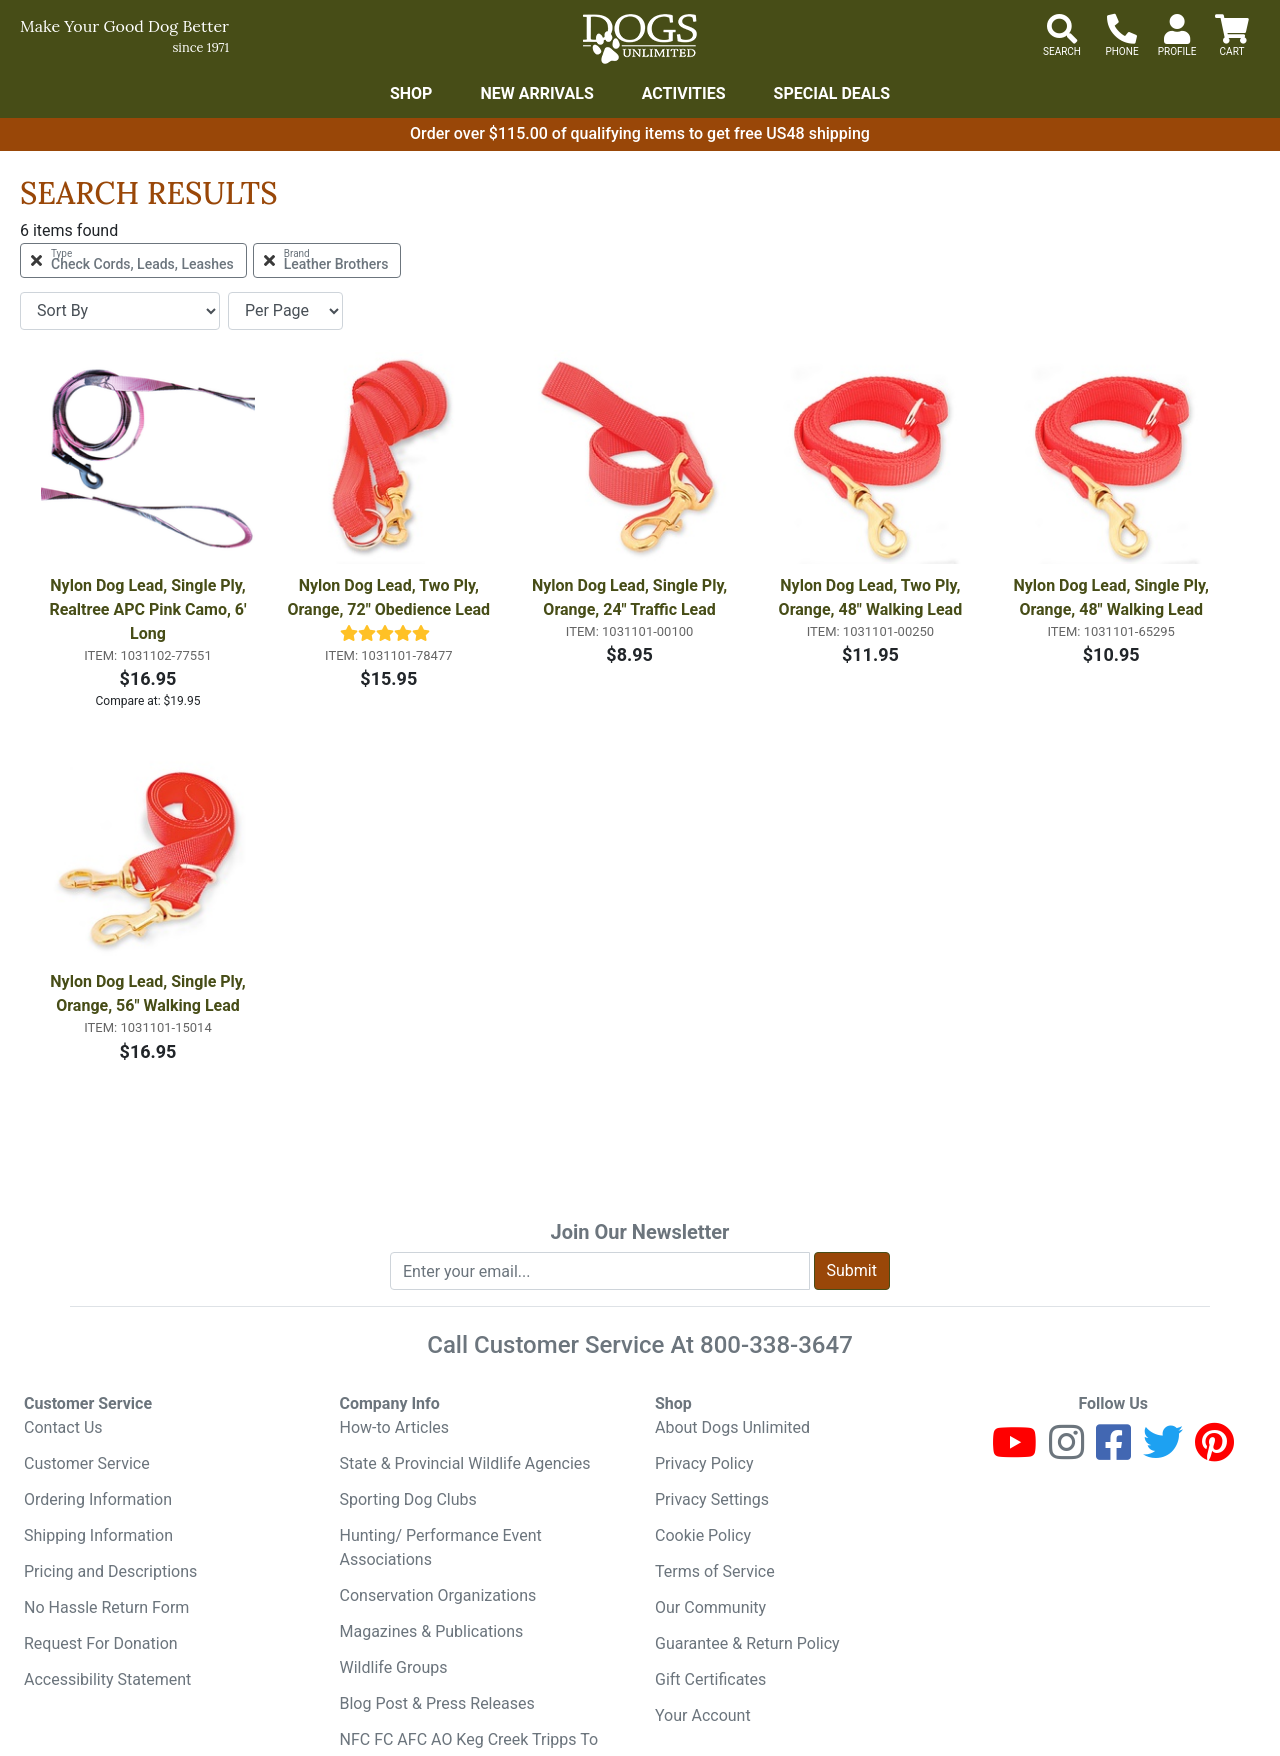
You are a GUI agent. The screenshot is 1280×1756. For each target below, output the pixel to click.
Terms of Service (715, 1571)
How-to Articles (395, 1427)
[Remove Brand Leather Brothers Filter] (327, 260)
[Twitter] (1163, 1451)
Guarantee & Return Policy (747, 1643)
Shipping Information (98, 1535)
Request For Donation (101, 1643)
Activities (684, 93)
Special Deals (832, 93)
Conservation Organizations (438, 1595)
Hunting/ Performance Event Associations (441, 1547)
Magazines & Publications (432, 1631)
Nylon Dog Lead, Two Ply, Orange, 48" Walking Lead (872, 597)
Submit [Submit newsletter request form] (852, 1270)
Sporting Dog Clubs (408, 1499)
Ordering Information (98, 1499)
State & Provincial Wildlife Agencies (465, 1463)
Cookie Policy (703, 1535)
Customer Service (87, 1463)
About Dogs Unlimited (732, 1427)
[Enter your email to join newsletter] (600, 1271)
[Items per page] (285, 311)
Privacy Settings (712, 1499)
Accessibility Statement (107, 1679)
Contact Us (63, 1427)
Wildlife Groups (394, 1667)
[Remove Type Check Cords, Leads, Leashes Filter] (133, 260)
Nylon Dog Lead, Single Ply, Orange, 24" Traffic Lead (631, 597)
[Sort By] (120, 311)
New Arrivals (536, 93)
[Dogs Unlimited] (640, 39)
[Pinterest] (1214, 1451)
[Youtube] (1014, 1451)
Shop (411, 93)
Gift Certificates (710, 1679)
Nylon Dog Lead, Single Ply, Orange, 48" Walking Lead (1113, 597)
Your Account (703, 1715)
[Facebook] (1113, 1451)
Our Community (710, 1607)
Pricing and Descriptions (110, 1571)
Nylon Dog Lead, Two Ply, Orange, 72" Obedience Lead (388, 597)
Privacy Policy (704, 1463)
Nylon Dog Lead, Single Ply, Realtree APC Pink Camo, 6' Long (149, 609)
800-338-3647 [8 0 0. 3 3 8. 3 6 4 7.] (776, 1345)
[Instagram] (1066, 1451)
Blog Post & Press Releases (437, 1703)
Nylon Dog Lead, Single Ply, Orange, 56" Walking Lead (149, 993)
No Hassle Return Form (106, 1607)
